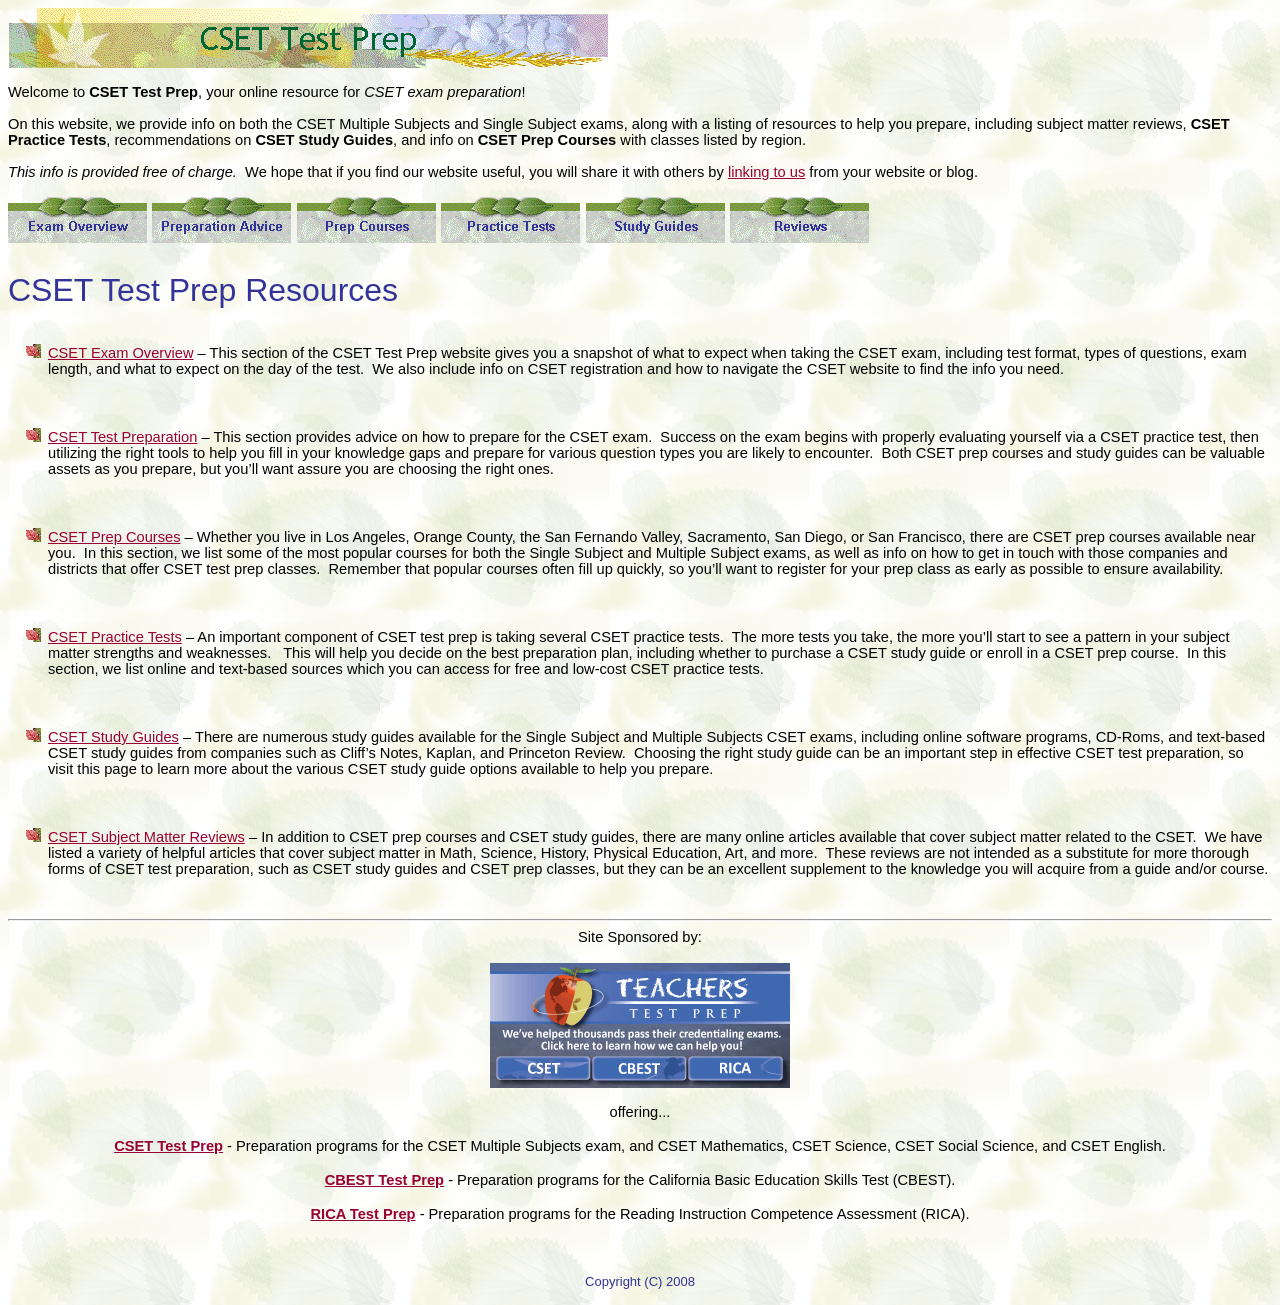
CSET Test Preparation (122, 437)
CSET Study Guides (113, 737)
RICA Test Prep (363, 1214)
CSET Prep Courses (114, 537)
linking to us (766, 172)
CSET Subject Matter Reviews (146, 837)
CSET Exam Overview (121, 353)
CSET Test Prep (168, 1146)
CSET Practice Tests (115, 637)
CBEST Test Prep (384, 1180)
